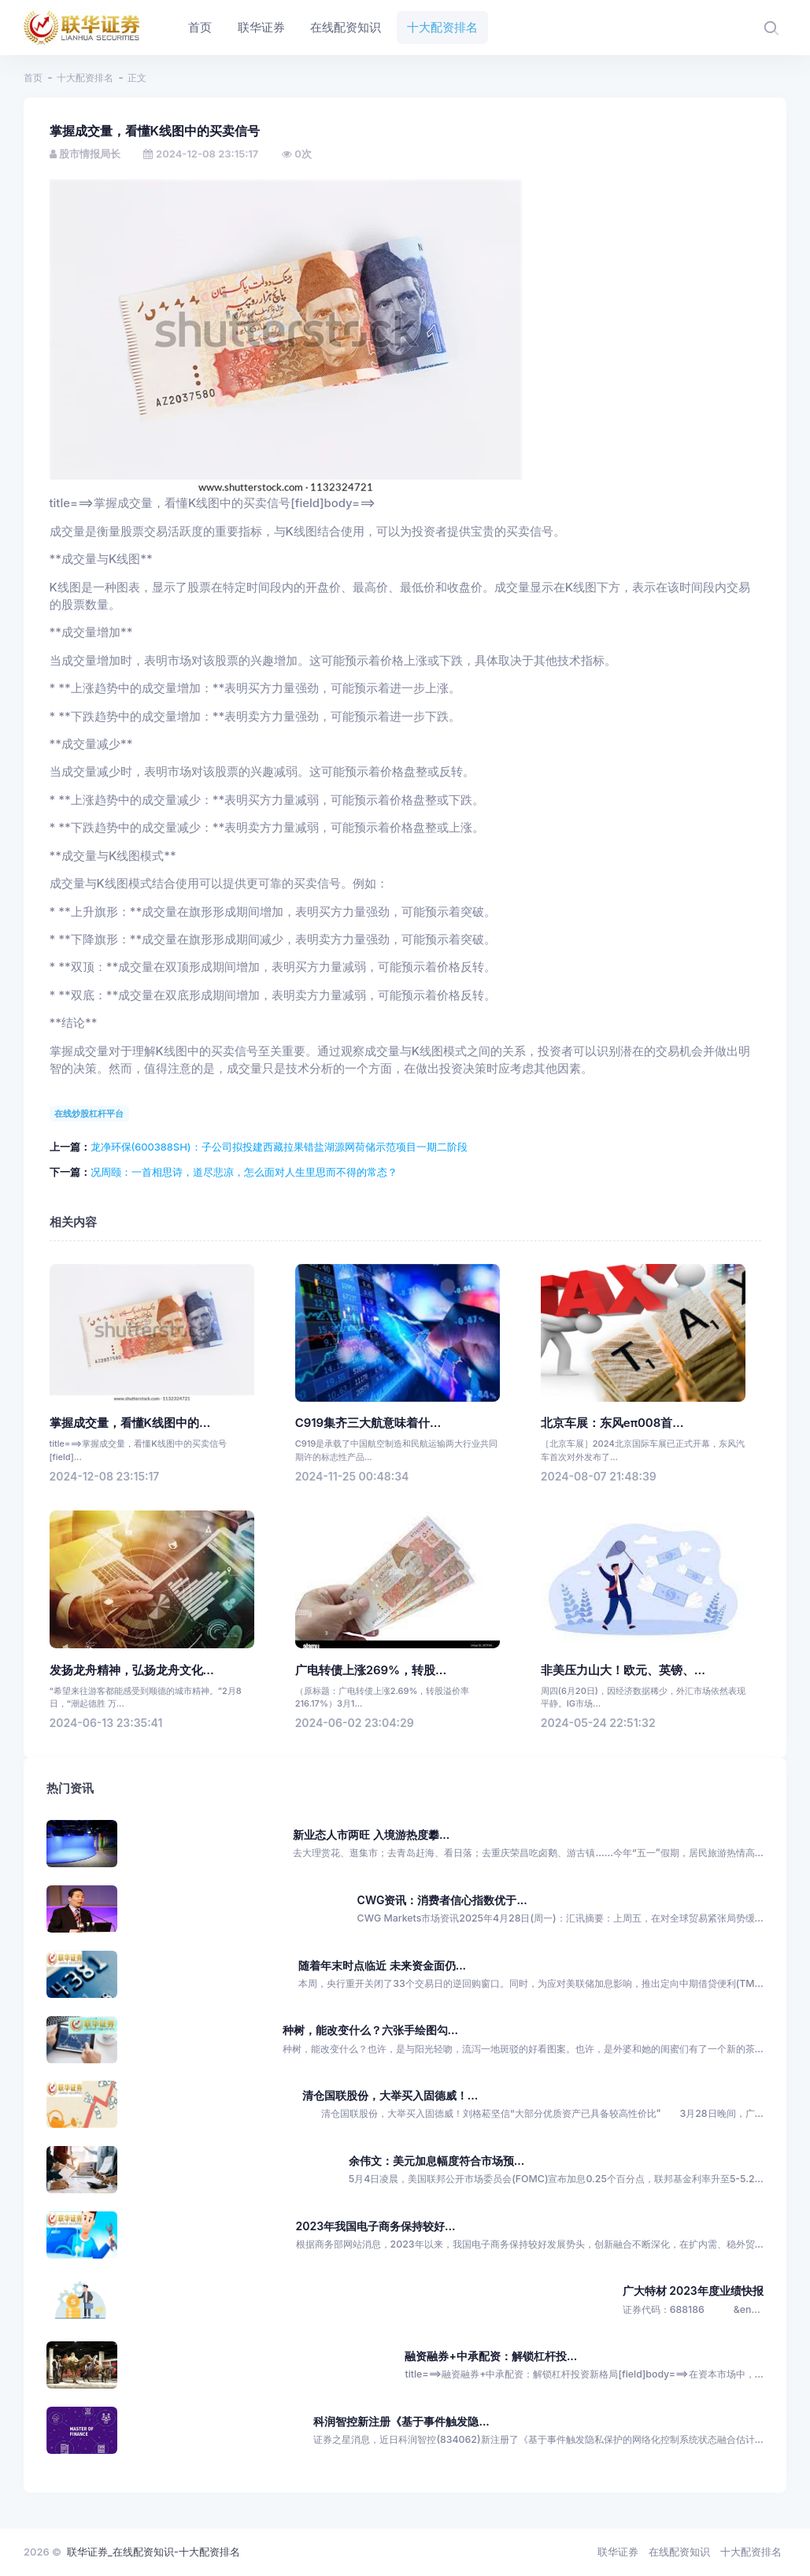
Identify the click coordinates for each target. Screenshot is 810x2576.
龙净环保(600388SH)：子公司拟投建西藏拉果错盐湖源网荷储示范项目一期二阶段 (279, 1146)
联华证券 (617, 2551)
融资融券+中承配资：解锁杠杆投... (491, 2356)
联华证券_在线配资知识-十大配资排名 (153, 2551)
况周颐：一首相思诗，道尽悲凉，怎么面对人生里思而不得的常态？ (244, 1172)
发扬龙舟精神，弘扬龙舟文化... (132, 1670)
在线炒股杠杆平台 (89, 1113)
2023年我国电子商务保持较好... (376, 2226)
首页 (33, 77)
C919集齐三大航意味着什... (368, 1423)
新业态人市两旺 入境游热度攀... (371, 1834)
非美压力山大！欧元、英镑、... (623, 1670)
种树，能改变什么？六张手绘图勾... (370, 2030)
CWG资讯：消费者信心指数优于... (442, 1900)
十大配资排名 (85, 77)
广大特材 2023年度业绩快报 (693, 2290)
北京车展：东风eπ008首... (612, 1423)
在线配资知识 (679, 2551)
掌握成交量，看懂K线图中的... (130, 1423)
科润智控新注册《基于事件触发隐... (401, 2421)
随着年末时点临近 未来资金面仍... (382, 1965)
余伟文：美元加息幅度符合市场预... (436, 2160)
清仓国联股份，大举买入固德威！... (390, 2095)
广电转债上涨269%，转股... (371, 1670)
